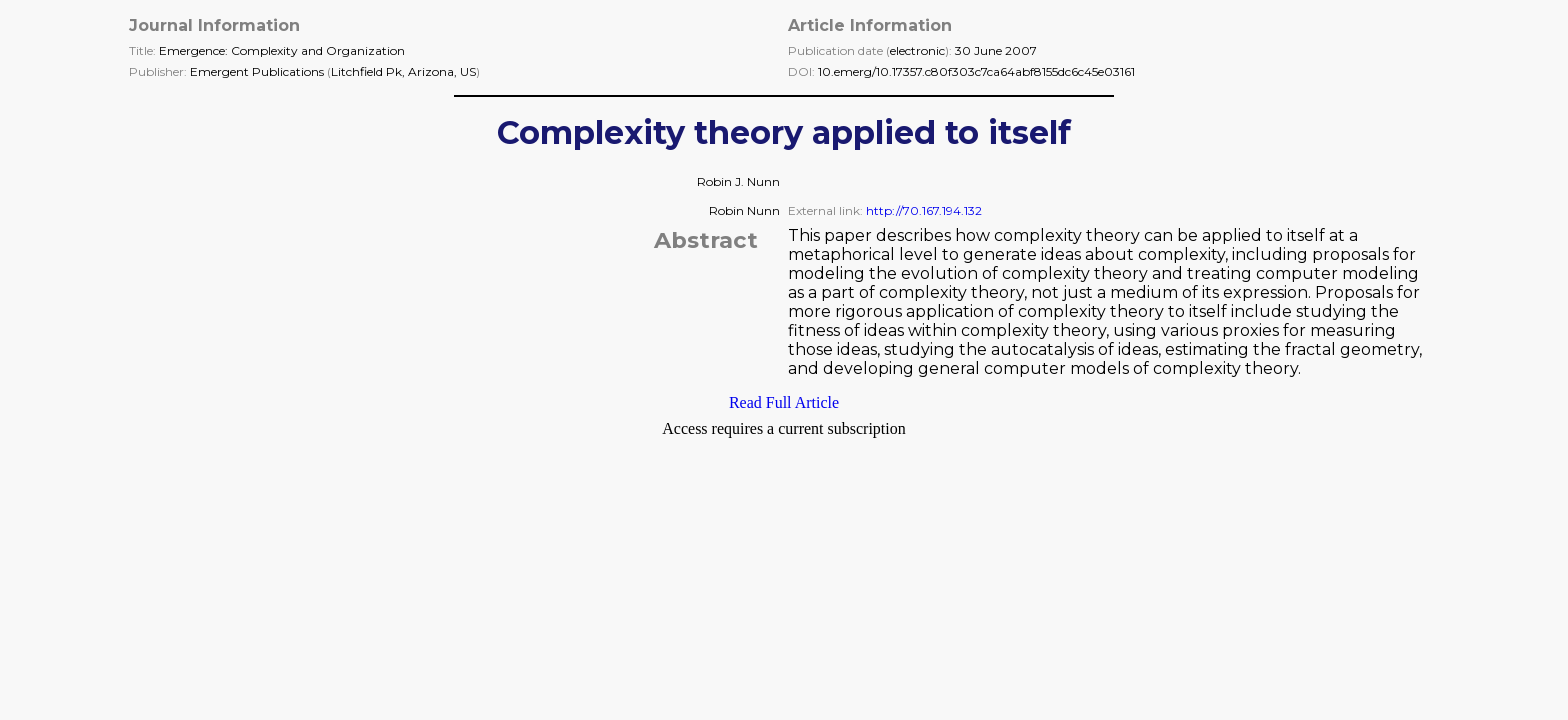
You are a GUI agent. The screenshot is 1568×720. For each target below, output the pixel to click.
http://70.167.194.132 (924, 210)
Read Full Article (784, 402)
